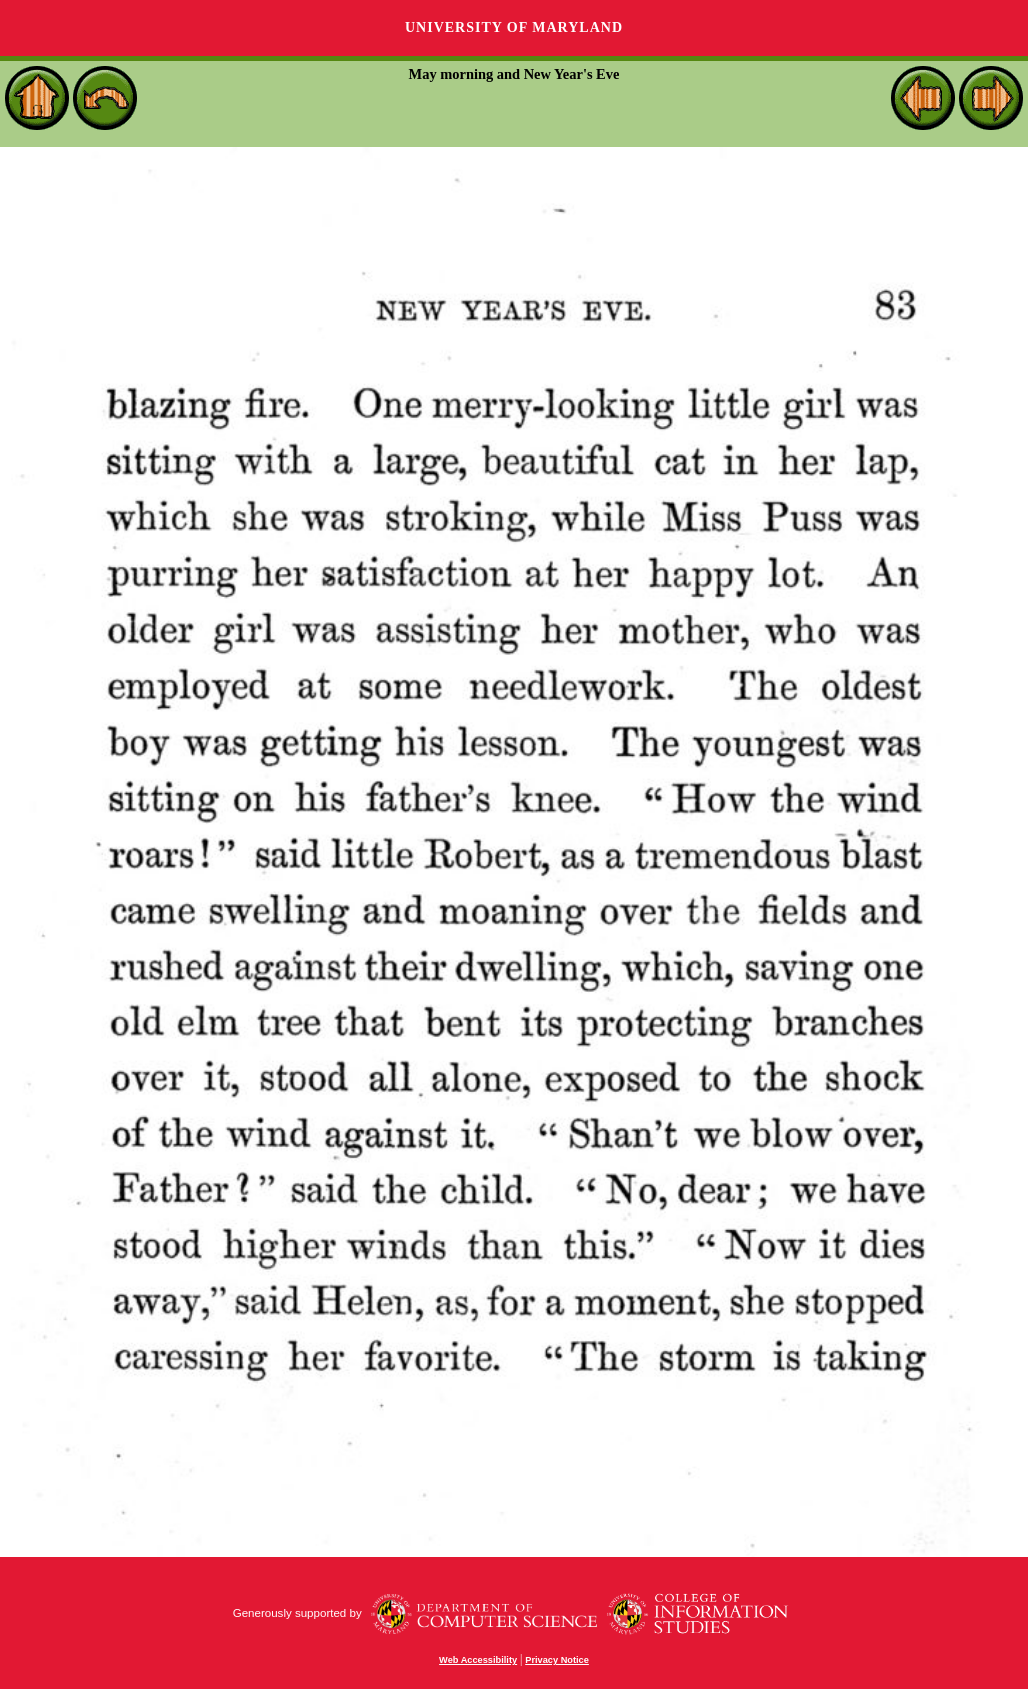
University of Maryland (514, 27)
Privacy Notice (557, 1660)
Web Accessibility (478, 1660)
